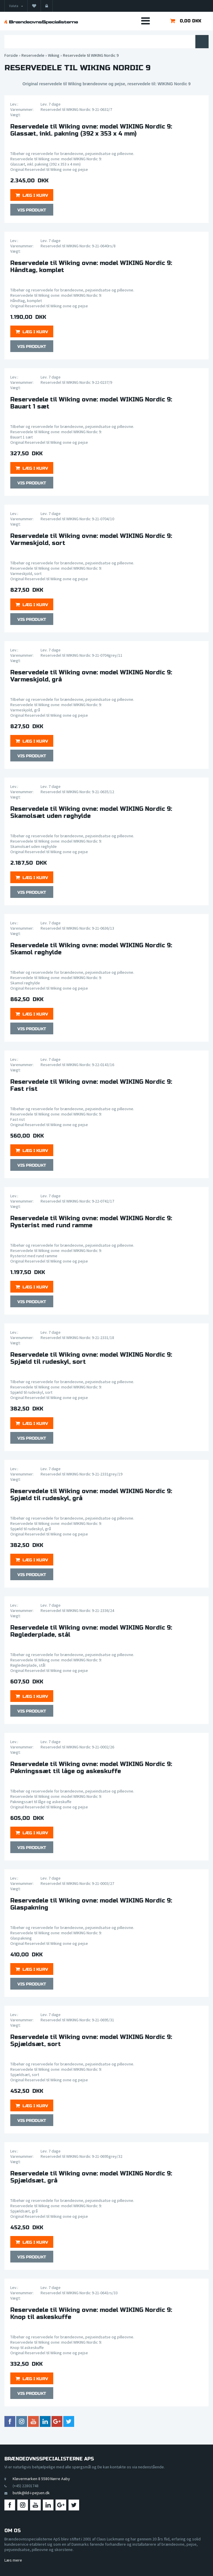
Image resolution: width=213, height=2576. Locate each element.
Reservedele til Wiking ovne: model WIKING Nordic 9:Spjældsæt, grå (91, 2177)
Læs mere (13, 2560)
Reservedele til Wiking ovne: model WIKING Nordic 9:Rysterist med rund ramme (91, 1222)
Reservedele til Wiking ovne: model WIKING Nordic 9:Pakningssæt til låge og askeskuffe (91, 1768)
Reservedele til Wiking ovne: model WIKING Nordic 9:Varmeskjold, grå (91, 676)
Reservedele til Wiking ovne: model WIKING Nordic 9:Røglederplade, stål (91, 1631)
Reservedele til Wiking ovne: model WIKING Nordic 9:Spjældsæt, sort (91, 2041)
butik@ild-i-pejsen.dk (31, 2492)
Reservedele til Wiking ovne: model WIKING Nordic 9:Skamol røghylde (91, 949)
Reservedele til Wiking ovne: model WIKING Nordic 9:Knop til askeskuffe (91, 2314)
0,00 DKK (190, 21)
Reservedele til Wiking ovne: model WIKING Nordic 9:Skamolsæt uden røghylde (91, 813)
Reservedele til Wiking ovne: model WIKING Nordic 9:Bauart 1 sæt (91, 403)
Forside (11, 55)
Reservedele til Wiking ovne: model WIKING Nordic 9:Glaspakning (91, 1904)
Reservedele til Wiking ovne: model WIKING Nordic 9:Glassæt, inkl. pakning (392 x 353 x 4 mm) (91, 130)
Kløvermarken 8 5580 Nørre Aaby (41, 2478)
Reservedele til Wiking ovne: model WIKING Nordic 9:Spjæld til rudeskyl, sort (91, 1358)
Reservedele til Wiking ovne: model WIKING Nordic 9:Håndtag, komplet (91, 267)
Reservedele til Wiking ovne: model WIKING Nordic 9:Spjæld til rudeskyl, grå (91, 1495)
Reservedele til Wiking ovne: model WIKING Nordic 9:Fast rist (91, 1085)
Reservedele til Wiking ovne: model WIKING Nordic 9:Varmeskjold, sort (91, 540)
